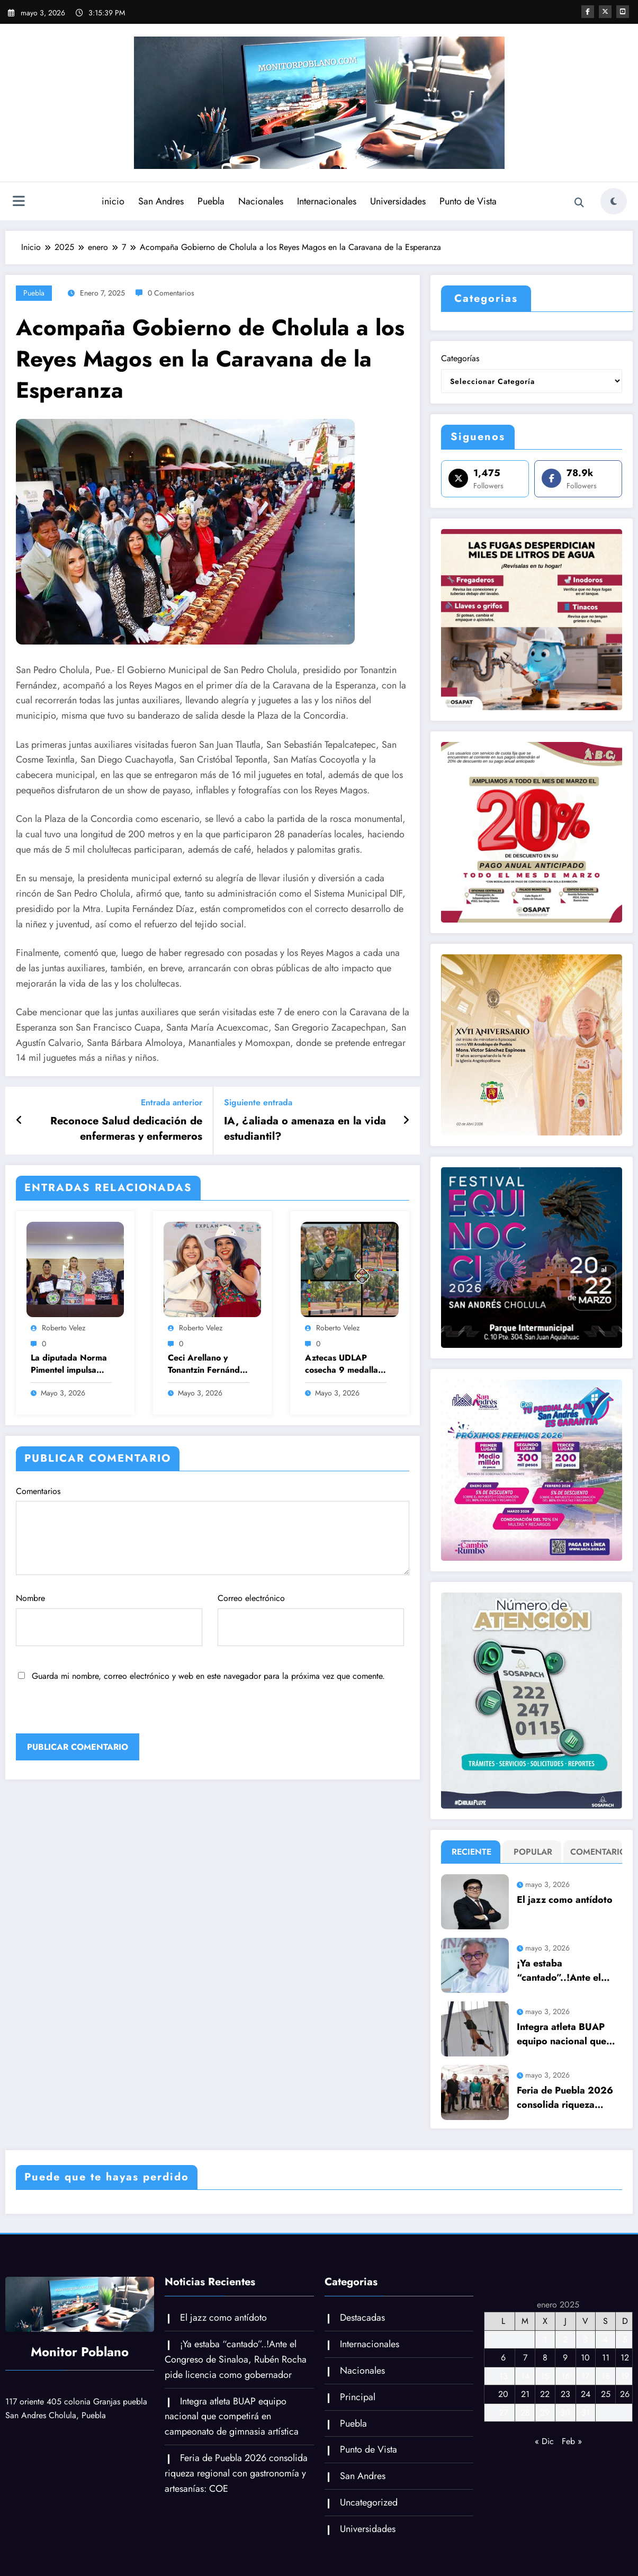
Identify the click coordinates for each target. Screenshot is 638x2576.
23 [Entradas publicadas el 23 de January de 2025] (565, 2394)
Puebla (210, 201)
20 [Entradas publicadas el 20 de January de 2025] (503, 2394)
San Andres (161, 201)
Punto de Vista (468, 201)
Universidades (398, 201)
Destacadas (362, 2317)
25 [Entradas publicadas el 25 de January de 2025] (605, 2394)
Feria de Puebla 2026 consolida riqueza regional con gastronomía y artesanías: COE (565, 2097)
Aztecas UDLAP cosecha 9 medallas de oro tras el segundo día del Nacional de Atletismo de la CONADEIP (343, 1364)
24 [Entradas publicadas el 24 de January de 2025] (585, 2394)
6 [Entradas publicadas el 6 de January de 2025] (503, 2357)
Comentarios (212, 1530)
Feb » (572, 2441)
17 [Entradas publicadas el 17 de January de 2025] (585, 2376)
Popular (533, 1852)
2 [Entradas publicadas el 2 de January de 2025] (565, 2339)
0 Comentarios (171, 293)
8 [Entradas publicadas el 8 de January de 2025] (545, 2357)
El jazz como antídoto (565, 1900)
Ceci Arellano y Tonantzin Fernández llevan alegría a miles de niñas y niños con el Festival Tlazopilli (208, 1364)
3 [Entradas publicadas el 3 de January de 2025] (585, 2339)
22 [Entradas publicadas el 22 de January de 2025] (545, 2394)
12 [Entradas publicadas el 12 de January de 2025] (625, 2357)
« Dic (544, 2441)
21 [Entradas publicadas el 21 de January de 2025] (525, 2394)
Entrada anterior (171, 1102)
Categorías (460, 358)
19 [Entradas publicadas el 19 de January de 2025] (625, 2376)
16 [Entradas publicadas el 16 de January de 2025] (565, 2376)
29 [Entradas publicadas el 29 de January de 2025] (545, 2413)
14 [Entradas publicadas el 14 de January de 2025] (525, 2376)
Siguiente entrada (258, 1102)
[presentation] (88, 1710)
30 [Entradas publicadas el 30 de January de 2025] (565, 2413)
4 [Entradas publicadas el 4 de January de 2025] (605, 2339)
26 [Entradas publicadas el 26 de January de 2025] (625, 2394)
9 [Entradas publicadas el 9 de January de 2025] (565, 2357)
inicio (113, 201)
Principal (357, 2397)
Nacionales (260, 201)
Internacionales (326, 201)
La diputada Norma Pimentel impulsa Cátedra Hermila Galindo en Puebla (69, 1364)
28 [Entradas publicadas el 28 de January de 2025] (525, 2413)
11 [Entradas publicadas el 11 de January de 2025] (605, 2357)
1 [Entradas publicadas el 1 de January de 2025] (545, 2339)
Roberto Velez (63, 1327)
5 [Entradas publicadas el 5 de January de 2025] (625, 2339)
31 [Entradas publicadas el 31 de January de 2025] (585, 2413)
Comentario (596, 1852)
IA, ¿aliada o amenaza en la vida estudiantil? (305, 1128)
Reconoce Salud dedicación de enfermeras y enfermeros (126, 1128)
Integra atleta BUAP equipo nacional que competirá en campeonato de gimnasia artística (561, 2034)
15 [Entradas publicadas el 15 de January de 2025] (545, 2376)
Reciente (471, 1852)
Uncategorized (369, 2502)
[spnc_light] (613, 201)
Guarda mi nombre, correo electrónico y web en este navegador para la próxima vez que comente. (208, 1676)
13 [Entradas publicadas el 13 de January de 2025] (503, 2376)
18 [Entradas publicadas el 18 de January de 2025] (605, 2376)
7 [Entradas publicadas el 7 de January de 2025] (525, 2357)
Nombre (109, 1619)
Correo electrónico (311, 1619)
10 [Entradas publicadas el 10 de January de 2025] (585, 2357)
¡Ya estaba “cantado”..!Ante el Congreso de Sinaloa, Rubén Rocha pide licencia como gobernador (564, 1970)
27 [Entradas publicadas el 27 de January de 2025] (503, 2413)
